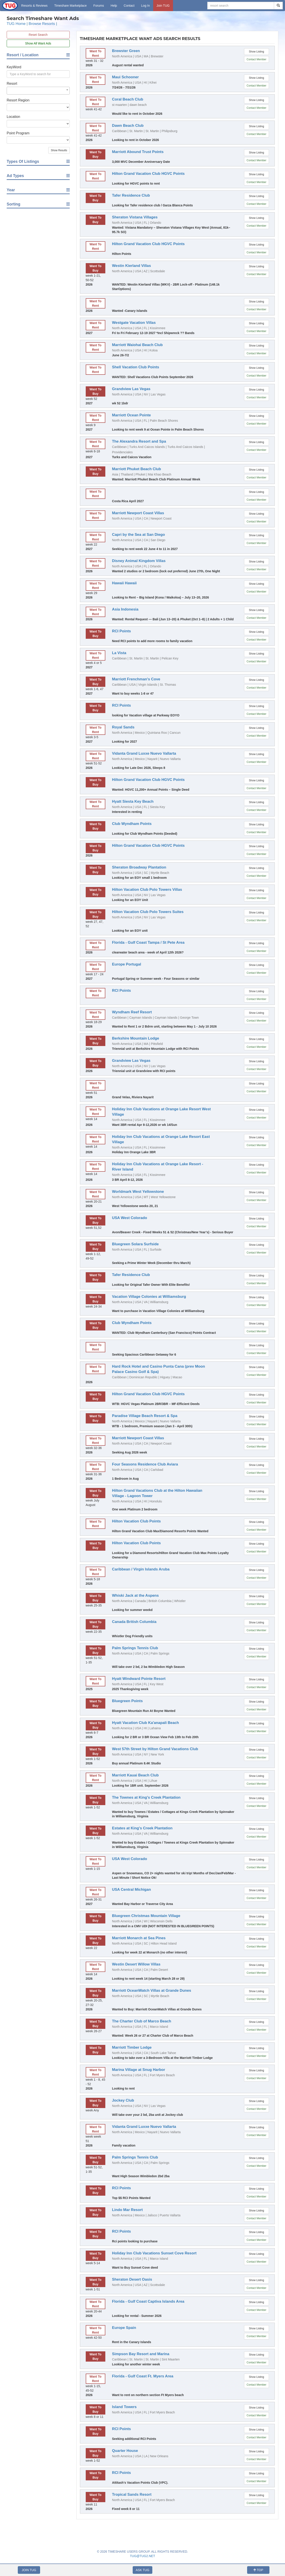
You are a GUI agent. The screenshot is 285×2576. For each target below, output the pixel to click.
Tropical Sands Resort (131, 2494)
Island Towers (124, 2407)
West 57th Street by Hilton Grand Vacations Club (155, 1749)
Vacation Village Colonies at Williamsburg (149, 1296)
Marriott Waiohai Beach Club (137, 345)
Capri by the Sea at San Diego (138, 534)
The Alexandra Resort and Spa (139, 441)
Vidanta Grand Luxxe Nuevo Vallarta (144, 753)
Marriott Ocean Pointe (131, 415)
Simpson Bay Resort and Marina (140, 2354)
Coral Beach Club (127, 99)
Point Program (18, 133)
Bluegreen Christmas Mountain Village (146, 1916)
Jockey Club (123, 2100)
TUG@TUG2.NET (142, 2556)
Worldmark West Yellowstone (138, 1191)
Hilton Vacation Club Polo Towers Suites (147, 912)
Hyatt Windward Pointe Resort (138, 1679)
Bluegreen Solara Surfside (135, 1244)
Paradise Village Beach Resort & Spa (144, 1416)
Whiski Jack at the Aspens (135, 1595)
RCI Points (121, 631)
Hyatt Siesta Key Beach (133, 801)
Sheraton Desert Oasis (132, 2279)
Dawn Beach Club (128, 125)
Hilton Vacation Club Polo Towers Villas (147, 889)
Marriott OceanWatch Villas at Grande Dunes (151, 1990)
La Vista (119, 653)
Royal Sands (123, 727)
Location (13, 117)
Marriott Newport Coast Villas (138, 513)
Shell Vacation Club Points (135, 367)
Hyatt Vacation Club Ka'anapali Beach (145, 1723)
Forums (98, 5)
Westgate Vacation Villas (134, 322)
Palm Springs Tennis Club (135, 1648)
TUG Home (16, 24)
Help (114, 5)
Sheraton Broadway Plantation (139, 867)
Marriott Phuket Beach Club (136, 469)
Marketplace (70, 5)
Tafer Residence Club (131, 195)
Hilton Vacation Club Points (136, 1521)
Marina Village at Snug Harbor (138, 2070)
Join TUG (163, 5)
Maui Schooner (125, 77)
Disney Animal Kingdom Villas (139, 561)
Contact (129, 5)
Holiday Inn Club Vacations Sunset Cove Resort (154, 2253)
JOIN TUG (29, 2570)
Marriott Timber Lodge (132, 2047)
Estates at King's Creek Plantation (142, 1828)
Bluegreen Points (127, 1701)
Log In (145, 5)
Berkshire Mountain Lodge (135, 1038)
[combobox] (38, 91)
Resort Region (18, 100)
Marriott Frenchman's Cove (136, 679)
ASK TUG (142, 2570)
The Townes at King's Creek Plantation (146, 1797)
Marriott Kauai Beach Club (135, 1775)
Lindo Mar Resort (127, 2210)
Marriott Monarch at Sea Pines (139, 1938)
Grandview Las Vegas (131, 389)
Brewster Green (126, 51)
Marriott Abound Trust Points (138, 152)
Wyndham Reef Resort (132, 1012)
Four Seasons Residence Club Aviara (145, 1464)
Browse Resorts (42, 24)
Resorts (34, 5)
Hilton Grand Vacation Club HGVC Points (148, 173)
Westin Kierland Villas (131, 266)
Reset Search (38, 34)
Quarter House (125, 2451)
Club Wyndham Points (132, 824)
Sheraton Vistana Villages (135, 217)
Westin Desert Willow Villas (136, 1964)
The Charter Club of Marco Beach (141, 2021)
